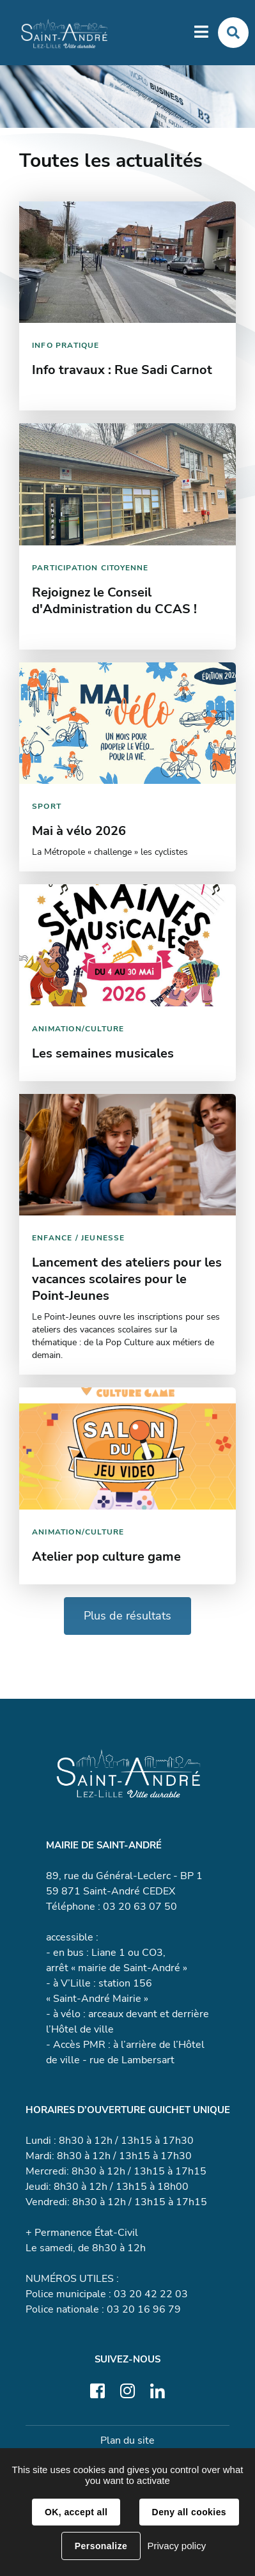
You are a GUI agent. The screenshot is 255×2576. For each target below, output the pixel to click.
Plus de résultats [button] (127, 1615)
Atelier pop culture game (106, 1556)
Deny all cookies (189, 2512)
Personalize (101, 2546)
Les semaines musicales (103, 1053)
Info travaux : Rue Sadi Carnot (122, 370)
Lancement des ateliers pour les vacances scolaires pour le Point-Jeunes (127, 1279)
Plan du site (127, 2440)
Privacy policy (176, 2545)
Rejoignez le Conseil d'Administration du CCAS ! (114, 601)
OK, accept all (76, 2512)
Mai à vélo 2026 (79, 830)
